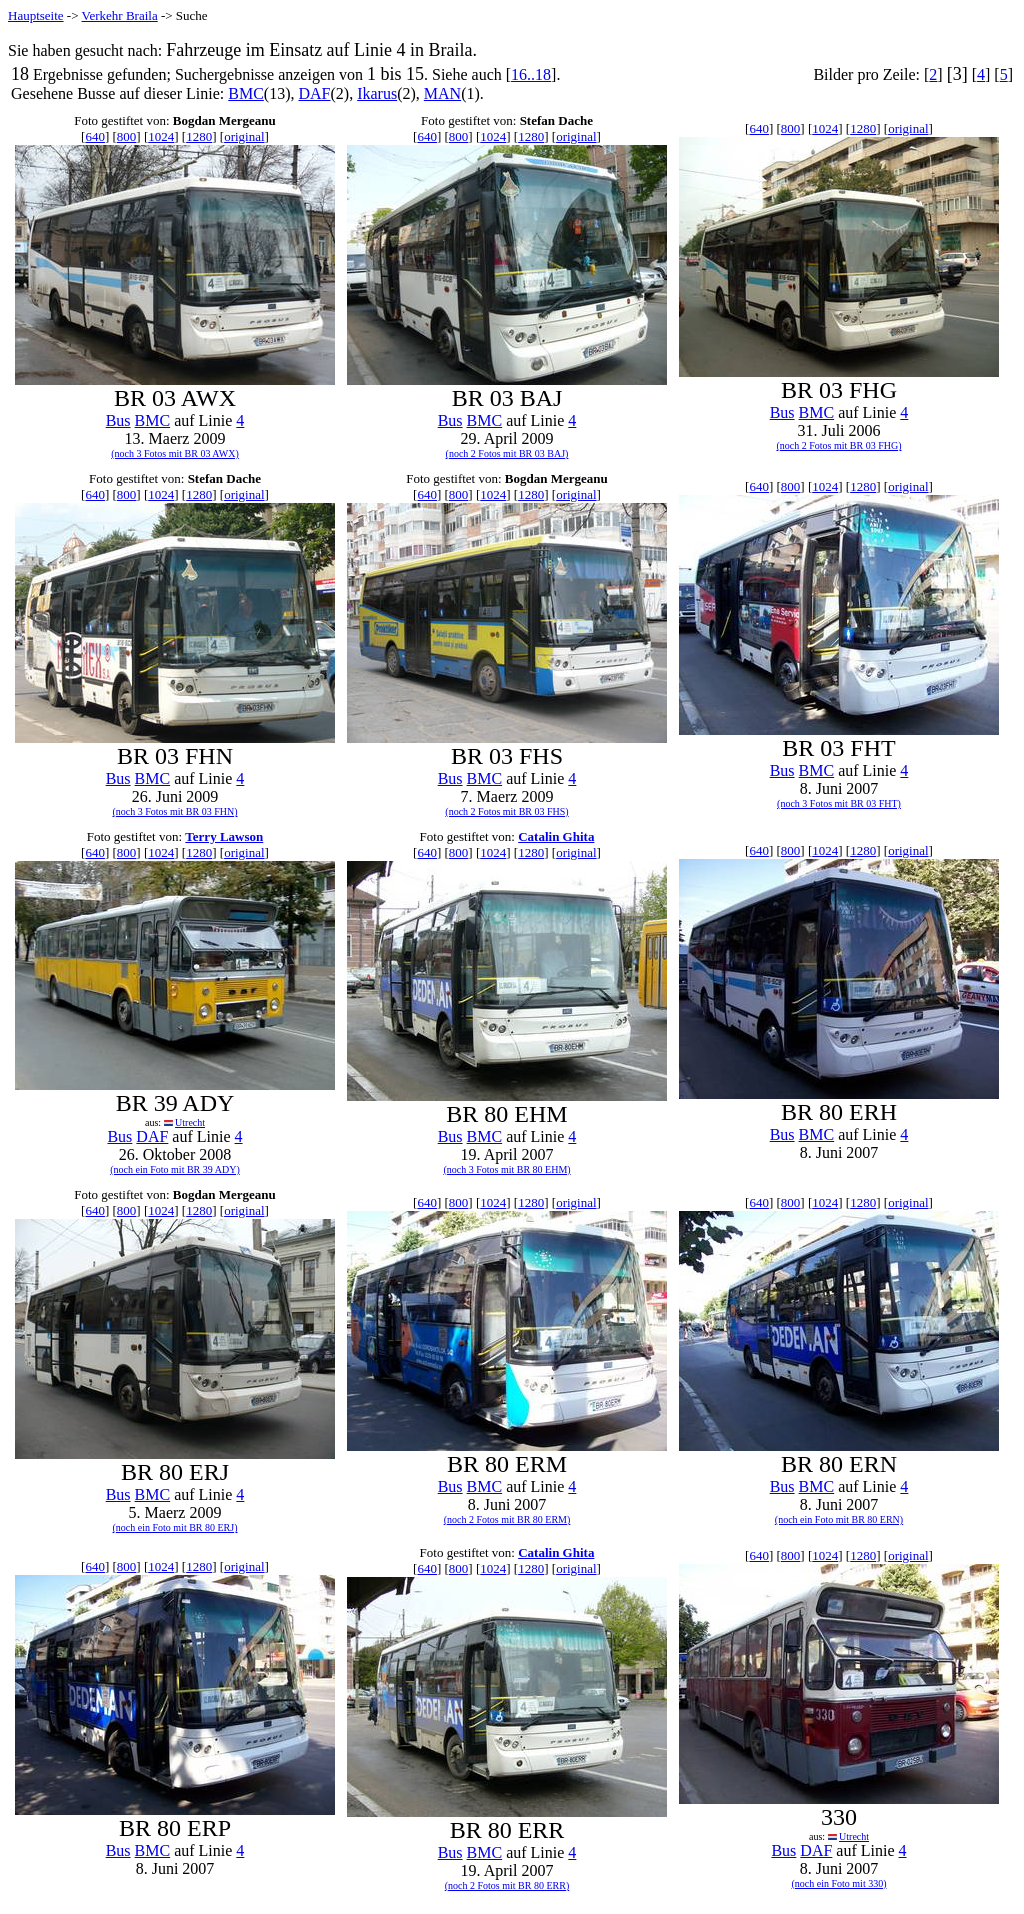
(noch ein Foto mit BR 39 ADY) (174, 1169)
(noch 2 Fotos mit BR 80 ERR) (507, 1885)
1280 (199, 136)
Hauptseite (36, 15)
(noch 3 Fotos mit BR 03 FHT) (839, 803)
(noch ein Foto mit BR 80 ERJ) (175, 1527)
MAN (442, 93)
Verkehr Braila (120, 15)
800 (127, 136)
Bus (118, 420)
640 (95, 136)
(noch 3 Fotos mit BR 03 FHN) (174, 811)
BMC (246, 93)
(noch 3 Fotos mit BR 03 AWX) (175, 453)
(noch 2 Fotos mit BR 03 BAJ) (507, 453)
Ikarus (377, 93)
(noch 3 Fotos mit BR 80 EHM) (506, 1169)
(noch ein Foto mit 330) (839, 1883)
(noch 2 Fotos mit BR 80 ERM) (507, 1519)
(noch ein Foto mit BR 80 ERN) (839, 1519)
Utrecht (190, 1122)
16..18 (531, 74)
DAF (315, 93)
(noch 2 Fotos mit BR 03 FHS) (506, 811)
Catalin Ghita (556, 836)
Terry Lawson (224, 836)
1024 (161, 136)
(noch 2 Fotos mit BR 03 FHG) (838, 445)
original (244, 136)
